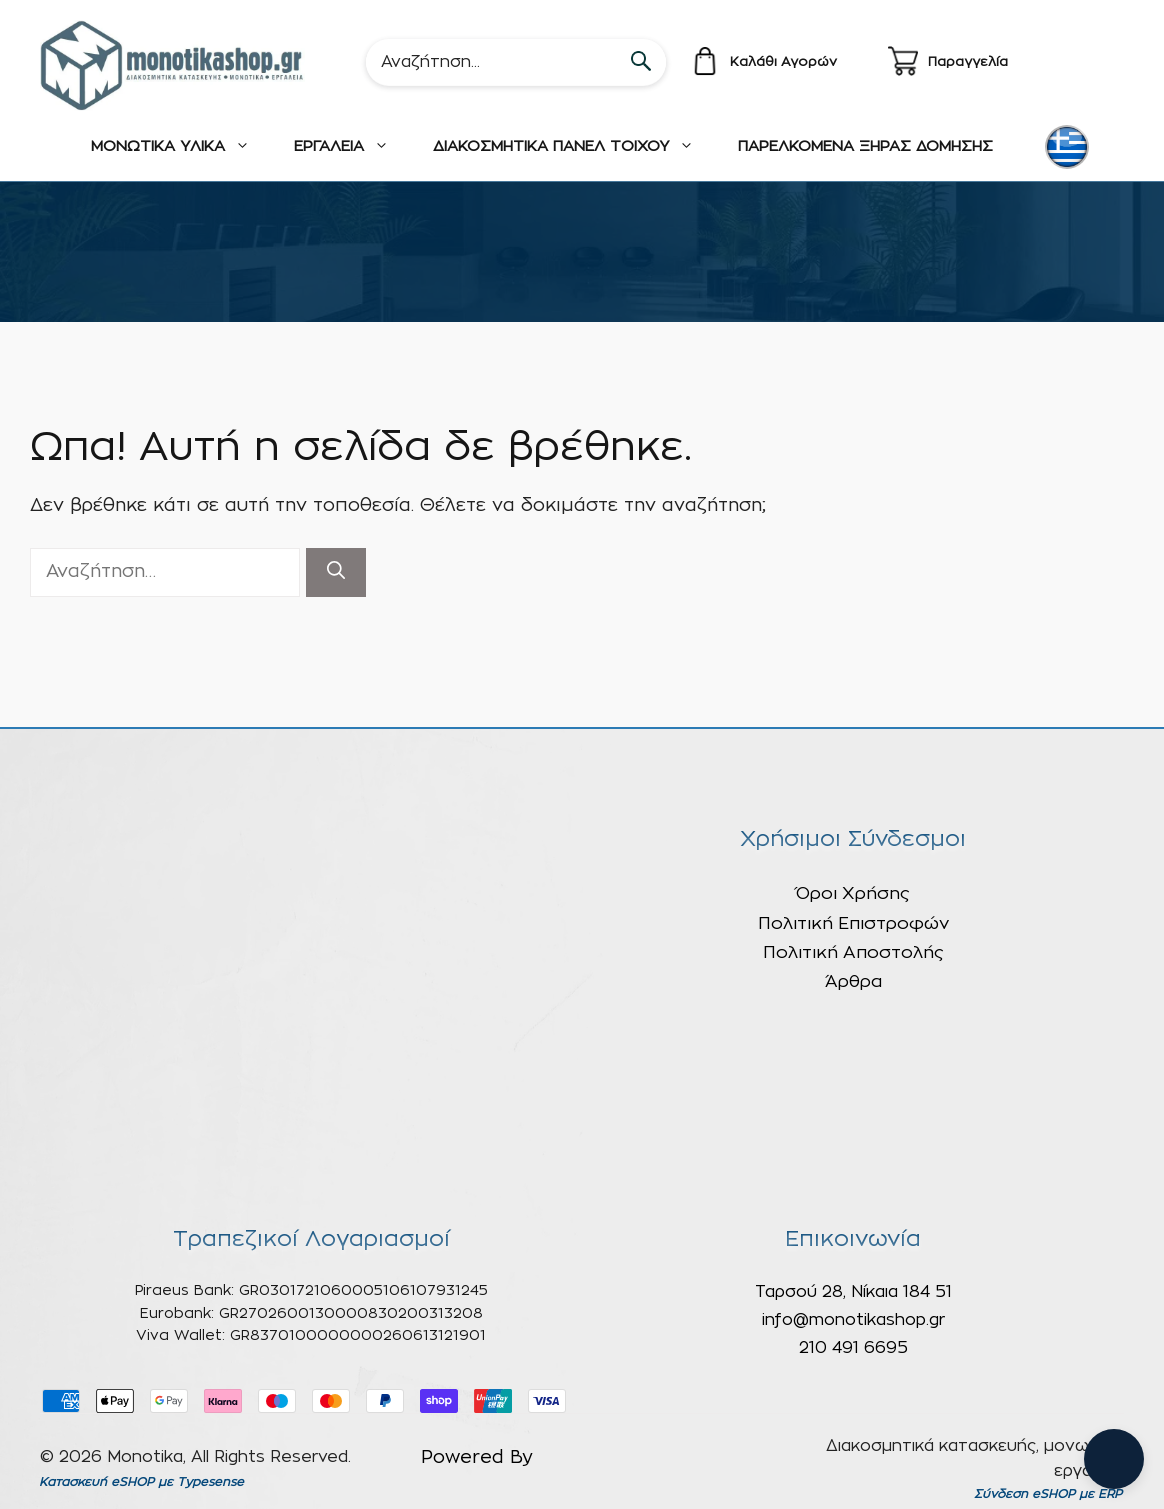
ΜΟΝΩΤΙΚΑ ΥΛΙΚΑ (181, 147)
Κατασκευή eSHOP (96, 1482)
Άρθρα (853, 981)
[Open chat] (1114, 1459)
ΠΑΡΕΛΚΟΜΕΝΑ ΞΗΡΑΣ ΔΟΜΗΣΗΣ (865, 146)
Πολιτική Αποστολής (853, 952)
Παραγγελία (968, 62)
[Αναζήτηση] (336, 572)
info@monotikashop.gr (853, 1320)
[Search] (516, 62)
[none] (1070, 147)
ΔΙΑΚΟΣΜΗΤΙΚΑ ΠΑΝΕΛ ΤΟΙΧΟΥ (574, 147)
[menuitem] (1067, 147)
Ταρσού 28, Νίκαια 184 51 (853, 1292)
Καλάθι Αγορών (783, 62)
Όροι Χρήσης (853, 893)
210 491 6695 (853, 1348)
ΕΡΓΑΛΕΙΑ (352, 147)
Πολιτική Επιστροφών (853, 923)
